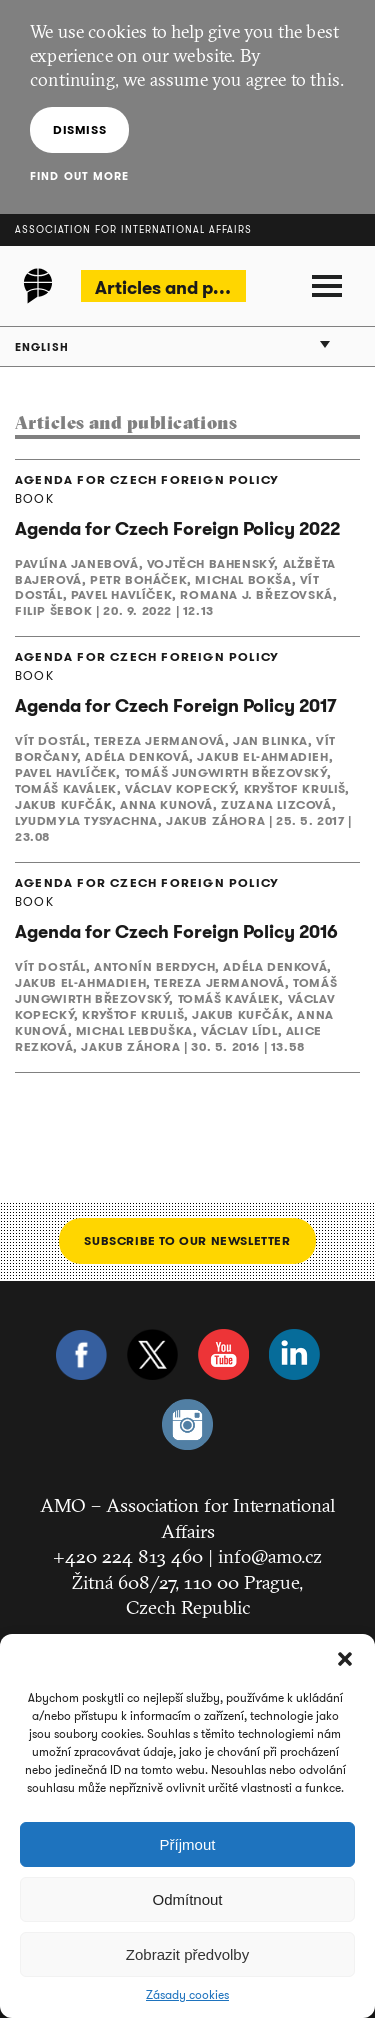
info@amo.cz (270, 1556)
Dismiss (79, 129)
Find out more (79, 176)
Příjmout (188, 1844)
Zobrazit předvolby (187, 1954)
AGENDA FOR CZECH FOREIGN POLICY (147, 480)
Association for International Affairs (133, 229)
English (42, 347)
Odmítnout (187, 1899)
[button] (345, 1659)
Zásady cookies (187, 1995)
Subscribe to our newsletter (187, 1240)
